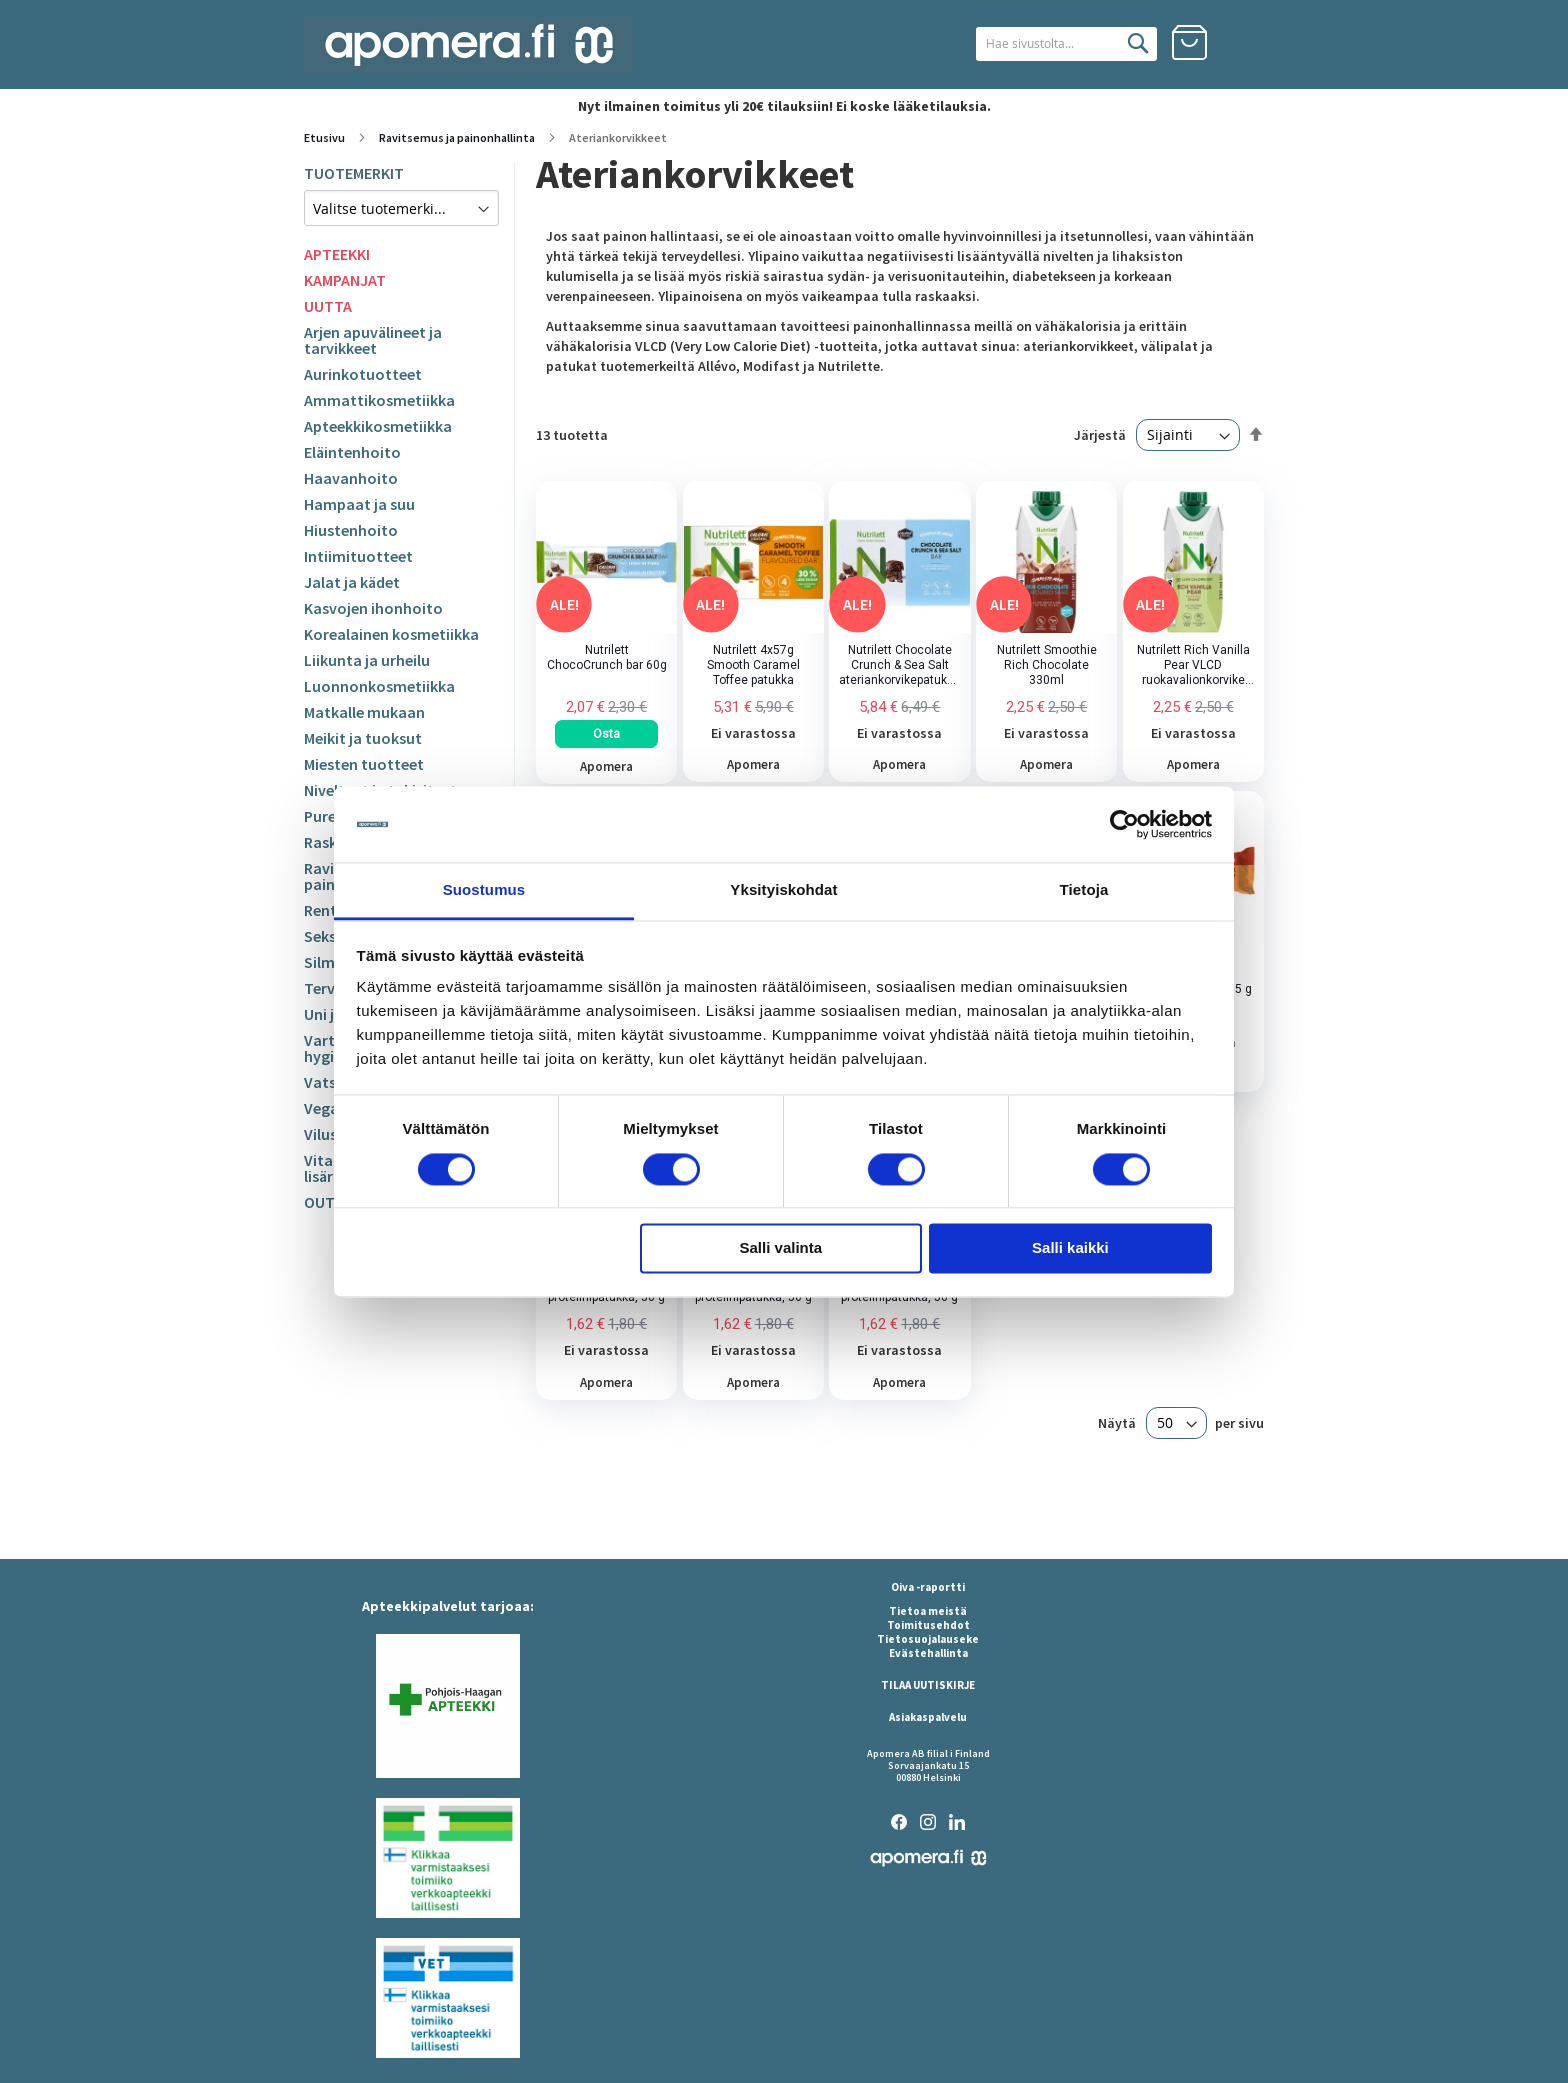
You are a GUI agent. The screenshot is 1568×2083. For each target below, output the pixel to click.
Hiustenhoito (351, 530)
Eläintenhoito (352, 452)
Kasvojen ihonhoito (373, 608)
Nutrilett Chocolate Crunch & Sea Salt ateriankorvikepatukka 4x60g (899, 665)
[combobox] (1041, 44)
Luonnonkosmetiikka (379, 686)
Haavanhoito (351, 478)
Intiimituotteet (358, 556)
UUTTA (328, 306)
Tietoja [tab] (1084, 890)
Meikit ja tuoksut (363, 738)
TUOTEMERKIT (354, 173)
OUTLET (332, 1202)
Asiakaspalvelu (928, 1717)
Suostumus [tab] (484, 890)
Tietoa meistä (928, 1611)
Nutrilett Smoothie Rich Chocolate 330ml (1047, 665)
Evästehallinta (928, 1653)
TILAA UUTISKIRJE (928, 1685)
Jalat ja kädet (352, 582)
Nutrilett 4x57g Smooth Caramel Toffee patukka (753, 665)
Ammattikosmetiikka (379, 400)
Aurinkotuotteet (363, 374)
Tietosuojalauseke (928, 1639)
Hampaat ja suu (359, 504)
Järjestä (1100, 435)
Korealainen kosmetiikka (391, 634)
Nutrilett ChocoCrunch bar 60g (607, 657)
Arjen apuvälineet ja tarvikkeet (373, 340)
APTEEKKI (337, 254)
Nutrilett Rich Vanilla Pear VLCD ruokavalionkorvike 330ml (1193, 665)
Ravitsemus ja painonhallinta (458, 137)
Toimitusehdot (928, 1625)
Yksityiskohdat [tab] (783, 890)
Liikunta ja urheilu (367, 660)
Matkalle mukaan (364, 712)
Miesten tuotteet (364, 764)
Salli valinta (781, 1248)
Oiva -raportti (928, 1587)
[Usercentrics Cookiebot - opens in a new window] (1124, 824)
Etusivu (325, 137)
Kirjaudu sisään (1246, 43)
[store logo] (469, 45)
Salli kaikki (1070, 1248)
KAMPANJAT (345, 280)
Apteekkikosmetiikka (378, 426)
